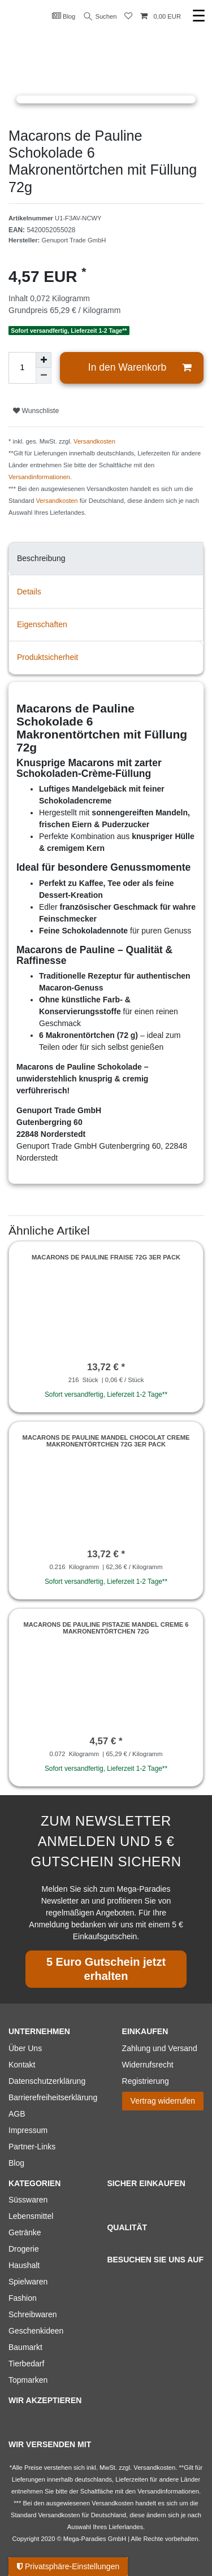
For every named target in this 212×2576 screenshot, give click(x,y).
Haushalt (24, 2265)
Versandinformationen (39, 477)
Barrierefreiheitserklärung (52, 2097)
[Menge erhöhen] (43, 360)
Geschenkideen (35, 2330)
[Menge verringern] (43, 376)
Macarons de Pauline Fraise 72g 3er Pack (106, 1257)
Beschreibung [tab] (41, 558)
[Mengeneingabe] (22, 368)
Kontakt (21, 2064)
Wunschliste (36, 411)
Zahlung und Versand (159, 2048)
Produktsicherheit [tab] (47, 657)
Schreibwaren (32, 2314)
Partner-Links (31, 2146)
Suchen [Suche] (100, 16)
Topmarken (27, 2379)
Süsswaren (27, 2199)
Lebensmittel (30, 2216)
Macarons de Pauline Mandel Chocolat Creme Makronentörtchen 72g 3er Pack (106, 1441)
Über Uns (25, 2048)
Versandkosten (94, 441)
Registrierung (145, 2081)
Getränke (24, 2232)
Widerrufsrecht (148, 2064)
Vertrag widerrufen (163, 2100)
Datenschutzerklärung (46, 2081)
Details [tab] (29, 591)
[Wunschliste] (128, 16)
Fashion (22, 2298)
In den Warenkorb (139, 367)
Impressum (27, 2130)
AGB (16, 2113)
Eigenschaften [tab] (42, 624)
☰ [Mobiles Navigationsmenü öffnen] (199, 16)
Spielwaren (27, 2281)
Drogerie (23, 2248)
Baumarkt (25, 2347)
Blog (64, 16)
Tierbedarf (26, 2363)
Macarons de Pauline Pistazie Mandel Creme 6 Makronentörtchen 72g (105, 1628)
